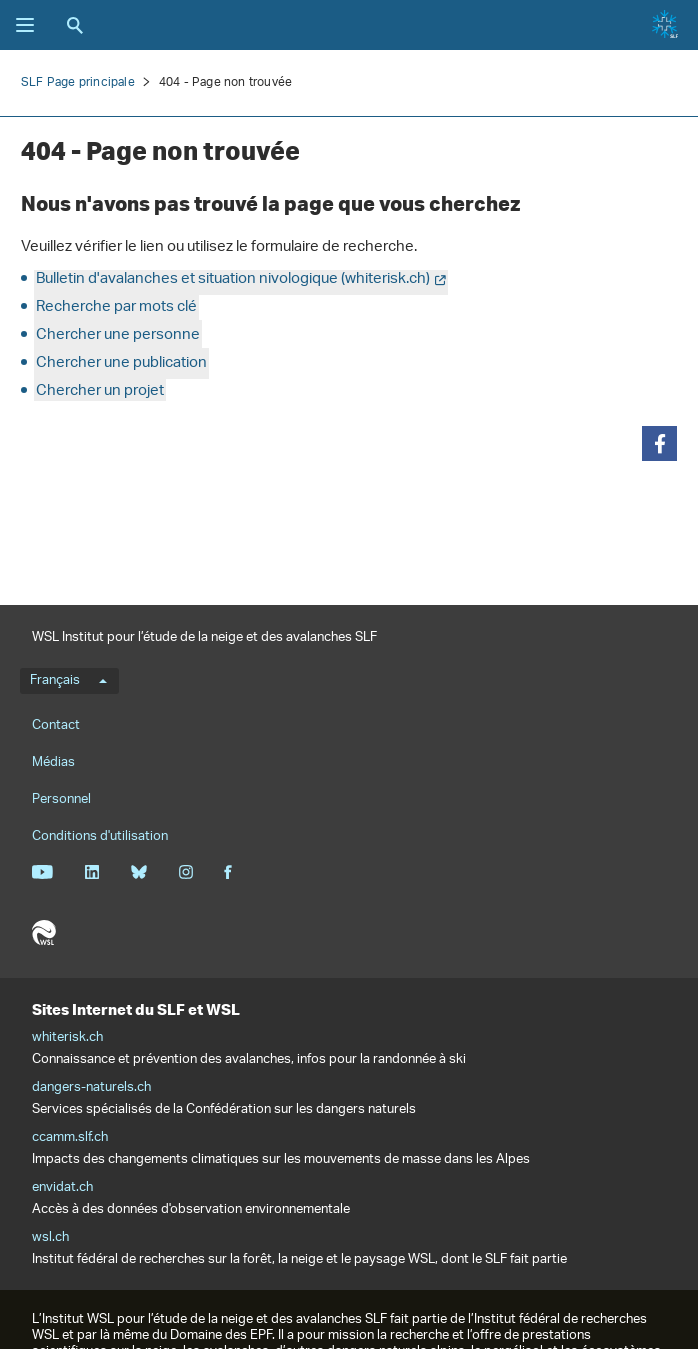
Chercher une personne (118, 335)
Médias (53, 762)
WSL (44, 933)
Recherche (75, 25)
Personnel (61, 799)
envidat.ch (62, 1188)
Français (68, 681)
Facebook (228, 872)
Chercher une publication (121, 363)
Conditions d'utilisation (100, 836)
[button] (659, 443)
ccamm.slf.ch (70, 1138)
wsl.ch (50, 1238)
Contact (56, 725)
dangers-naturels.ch (91, 1088)
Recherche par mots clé (116, 307)
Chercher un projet (100, 391)
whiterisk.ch (67, 1038)
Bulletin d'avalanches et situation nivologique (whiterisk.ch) (233, 279)
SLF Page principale (78, 82)
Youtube (42, 872)
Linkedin (91, 872)
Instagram (185, 872)
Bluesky (138, 872)
